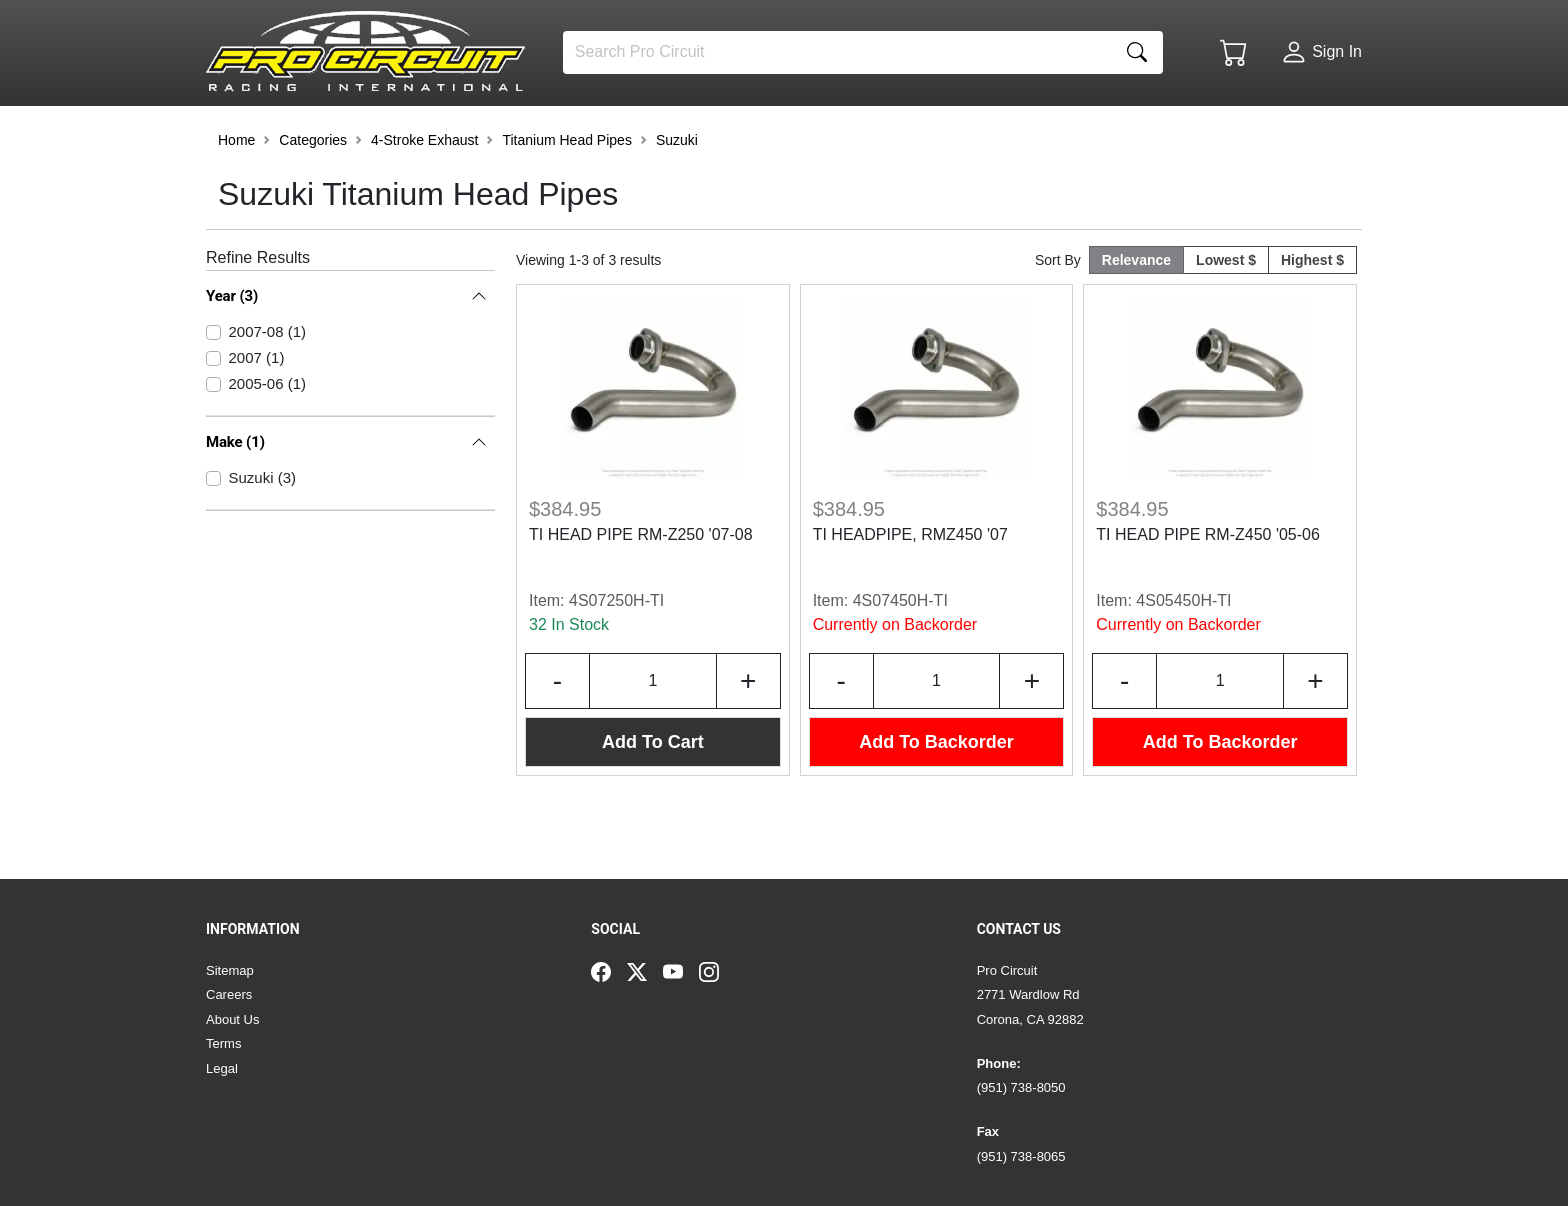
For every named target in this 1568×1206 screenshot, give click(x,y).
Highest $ (1312, 314)
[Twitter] (645, 971)
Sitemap (230, 970)
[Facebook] (609, 971)
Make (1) (235, 496)
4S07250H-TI (616, 654)
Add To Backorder (936, 796)
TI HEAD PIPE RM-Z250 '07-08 (641, 588)
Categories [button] (313, 194)
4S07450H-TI (900, 654)
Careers (229, 994)
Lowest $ (1226, 314)
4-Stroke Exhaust (424, 194)
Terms (223, 1043)
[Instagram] (717, 971)
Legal (222, 1068)
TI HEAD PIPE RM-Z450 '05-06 (1208, 588)
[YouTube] (681, 971)
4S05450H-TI (1183, 654)
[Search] (837, 52)
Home (236, 194)
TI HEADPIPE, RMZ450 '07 (910, 588)
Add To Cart (653, 796)
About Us (232, 1019)
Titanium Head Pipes (566, 194)
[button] (267, 132)
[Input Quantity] (653, 735)
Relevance (1136, 314)
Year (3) (232, 350)
